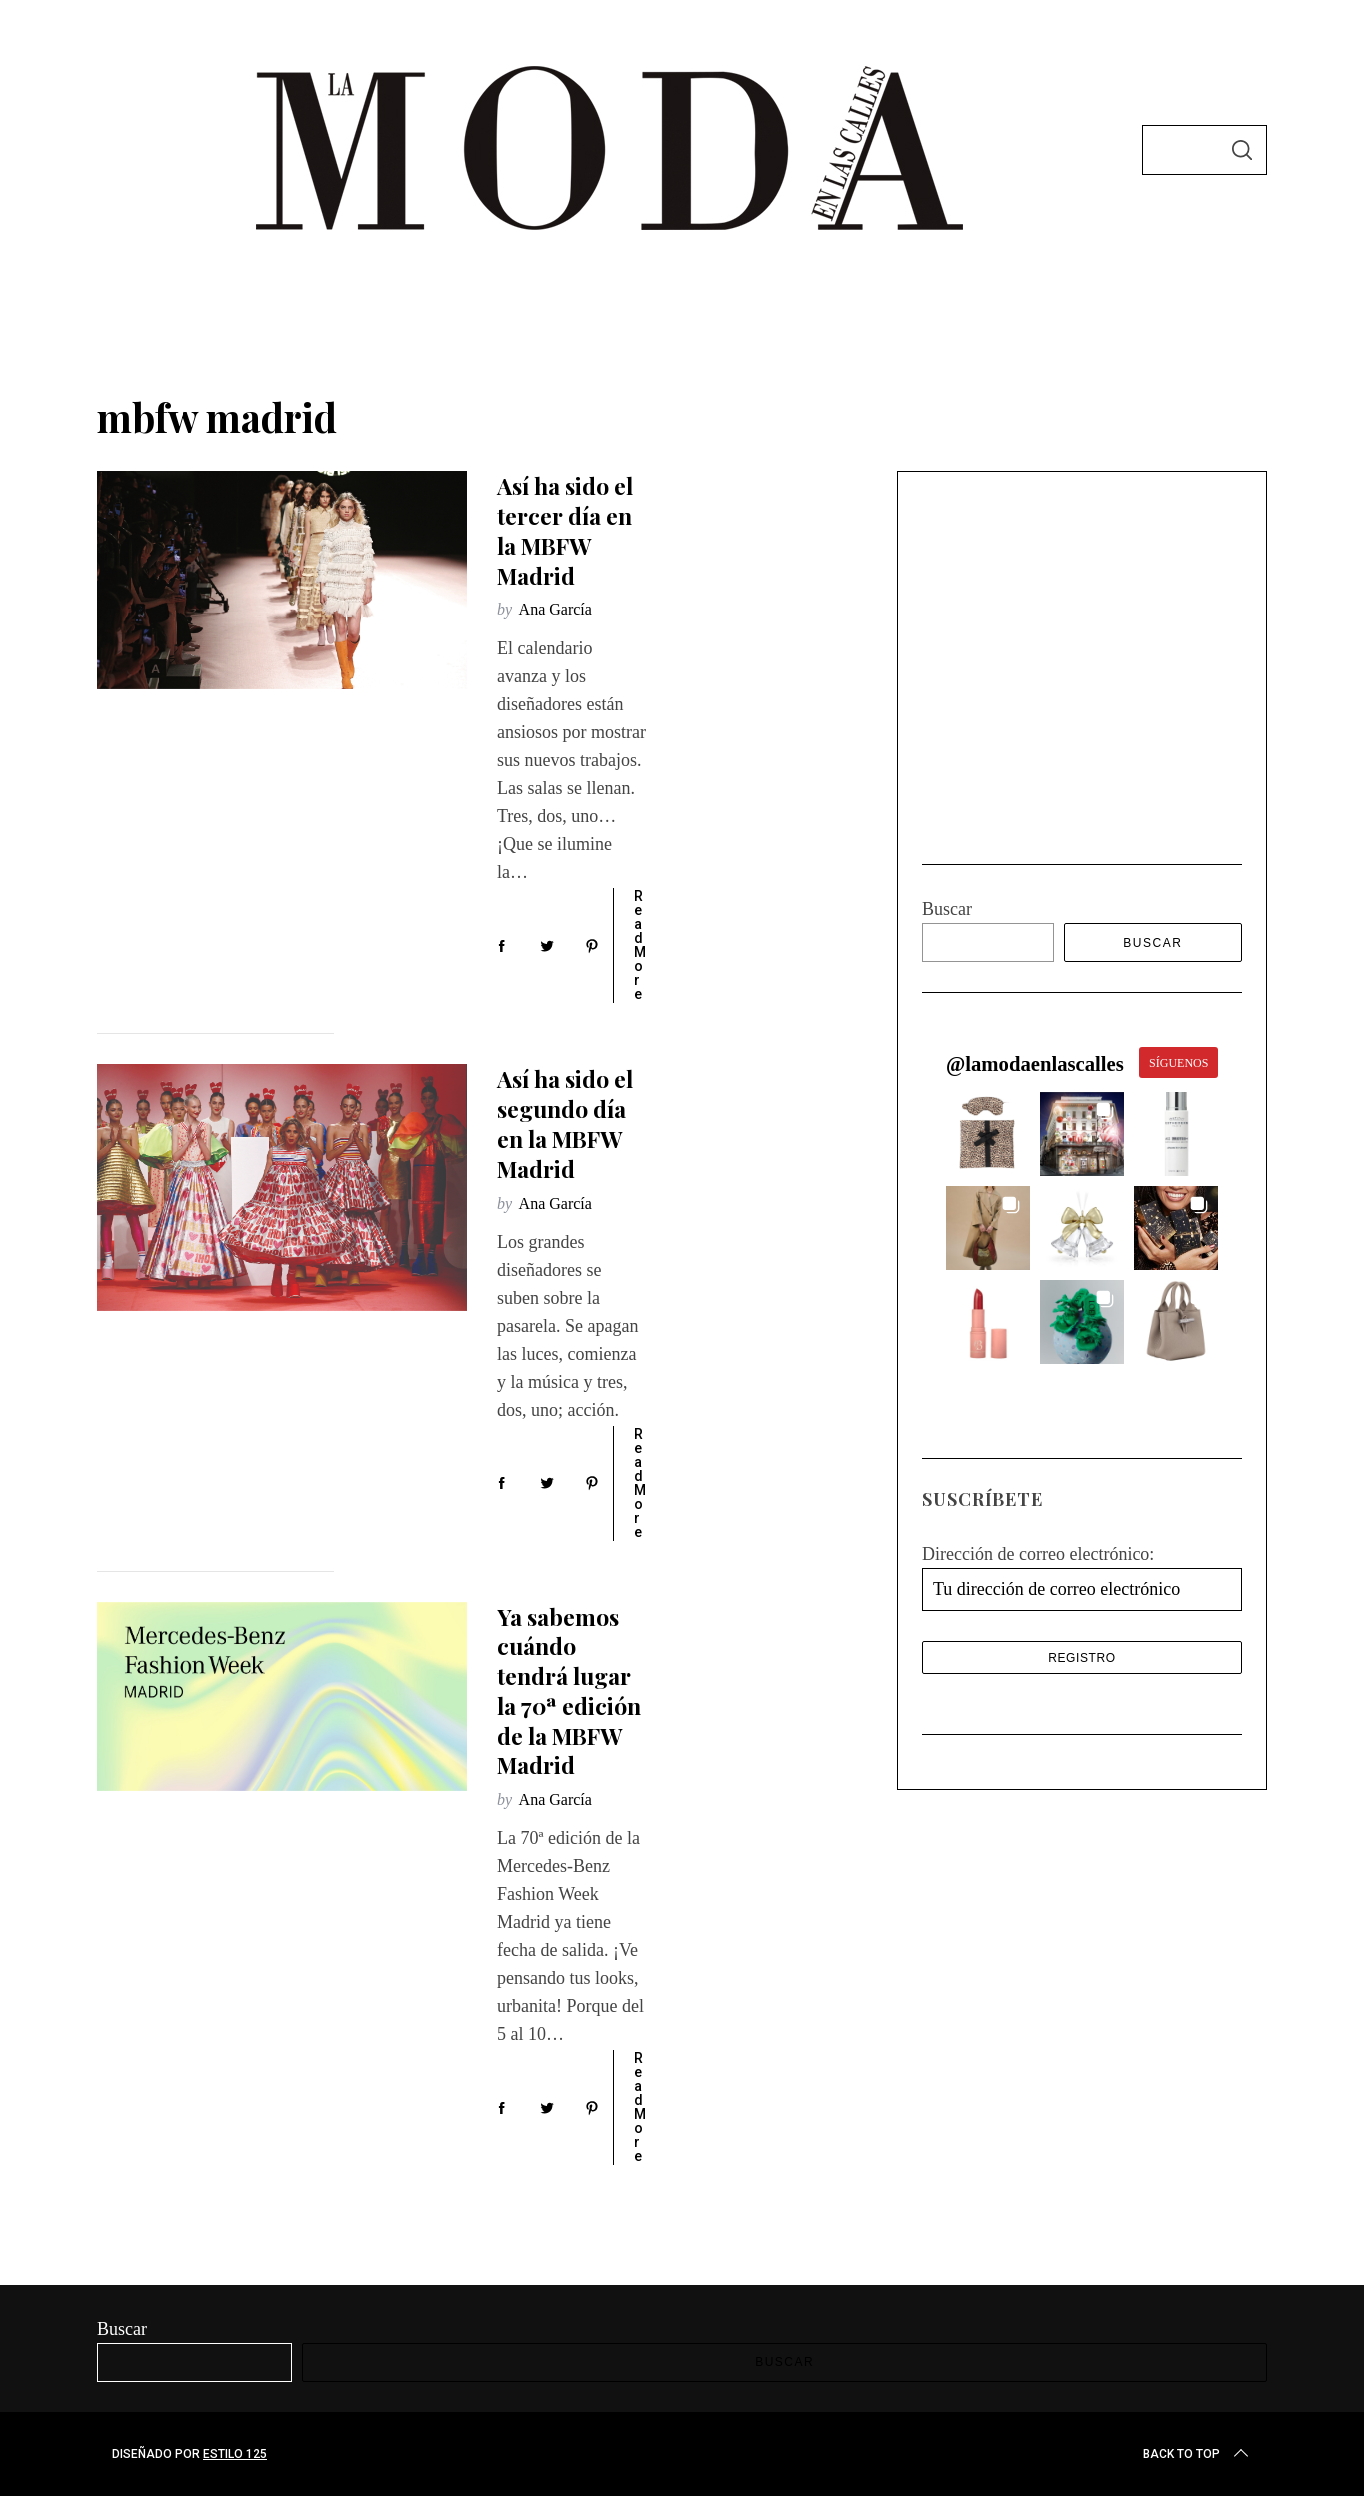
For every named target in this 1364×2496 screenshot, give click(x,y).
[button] (988, 854)
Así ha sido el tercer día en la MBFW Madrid (565, 530)
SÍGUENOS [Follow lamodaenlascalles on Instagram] (1178, 783)
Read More (640, 945)
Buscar (947, 629)
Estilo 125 (235, 2454)
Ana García (555, 609)
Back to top (1197, 2454)
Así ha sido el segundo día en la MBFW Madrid (565, 1123)
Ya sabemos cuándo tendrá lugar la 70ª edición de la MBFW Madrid (569, 1691)
